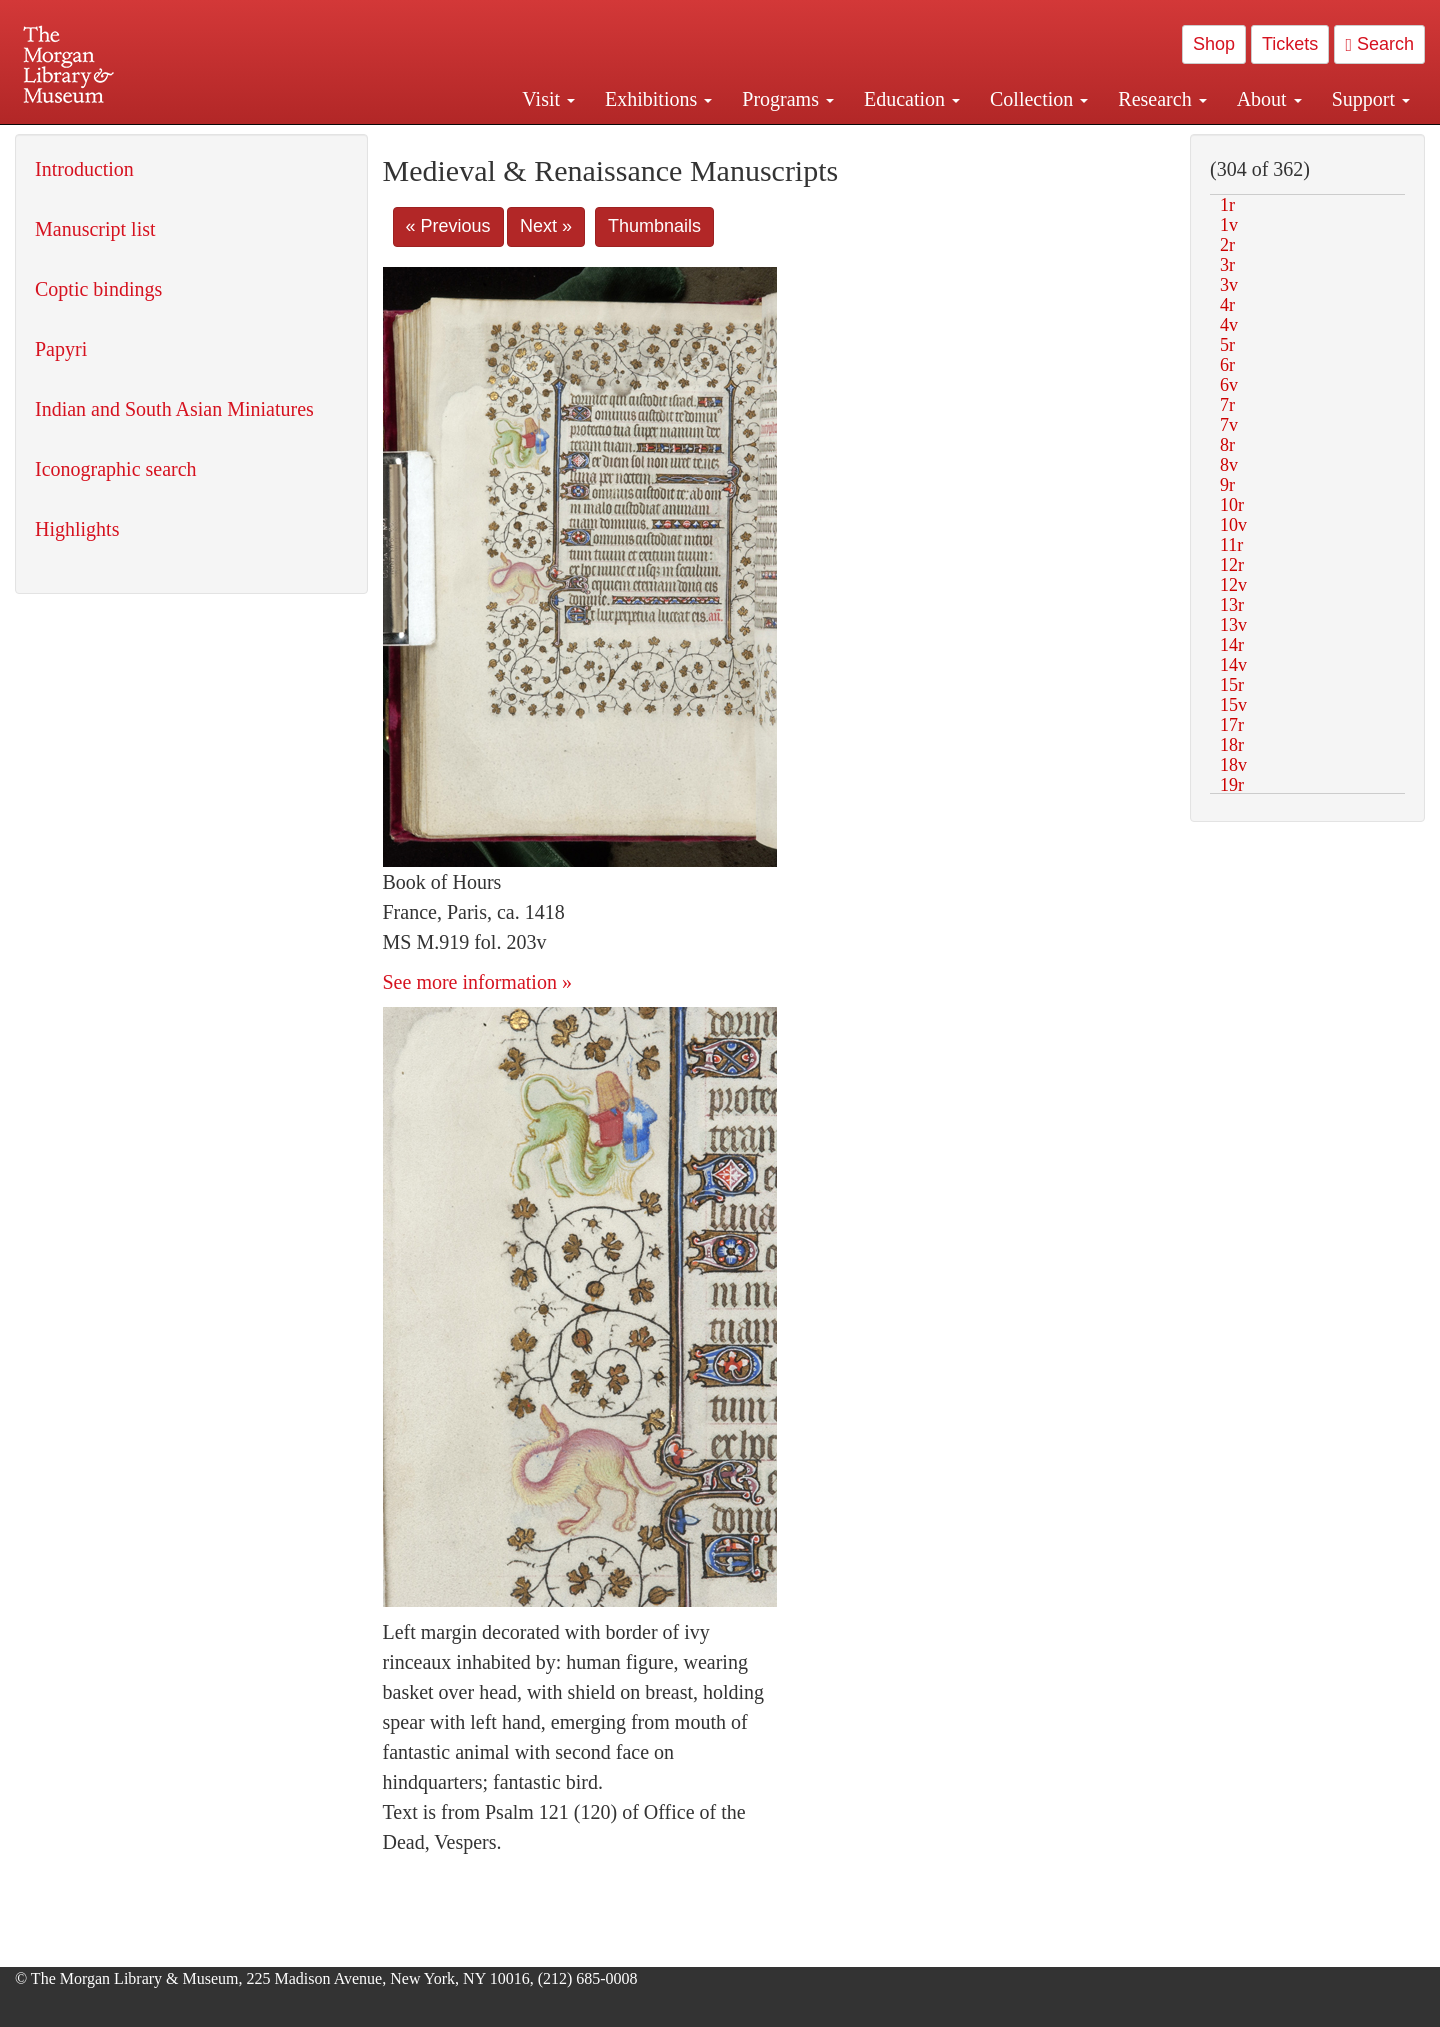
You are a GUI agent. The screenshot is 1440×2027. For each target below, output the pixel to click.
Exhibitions (658, 99)
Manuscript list (95, 229)
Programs (788, 99)
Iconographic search (116, 469)
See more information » (477, 982)
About (1269, 99)
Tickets (1290, 44)
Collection (1039, 99)
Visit (548, 99)
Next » (546, 226)
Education (912, 99)
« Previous (448, 226)
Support (1371, 99)
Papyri (61, 349)
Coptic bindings (98, 289)
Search (1379, 44)
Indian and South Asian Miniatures (174, 409)
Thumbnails (654, 226)
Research (1162, 99)
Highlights (77, 529)
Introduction (84, 169)
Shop (1214, 44)
